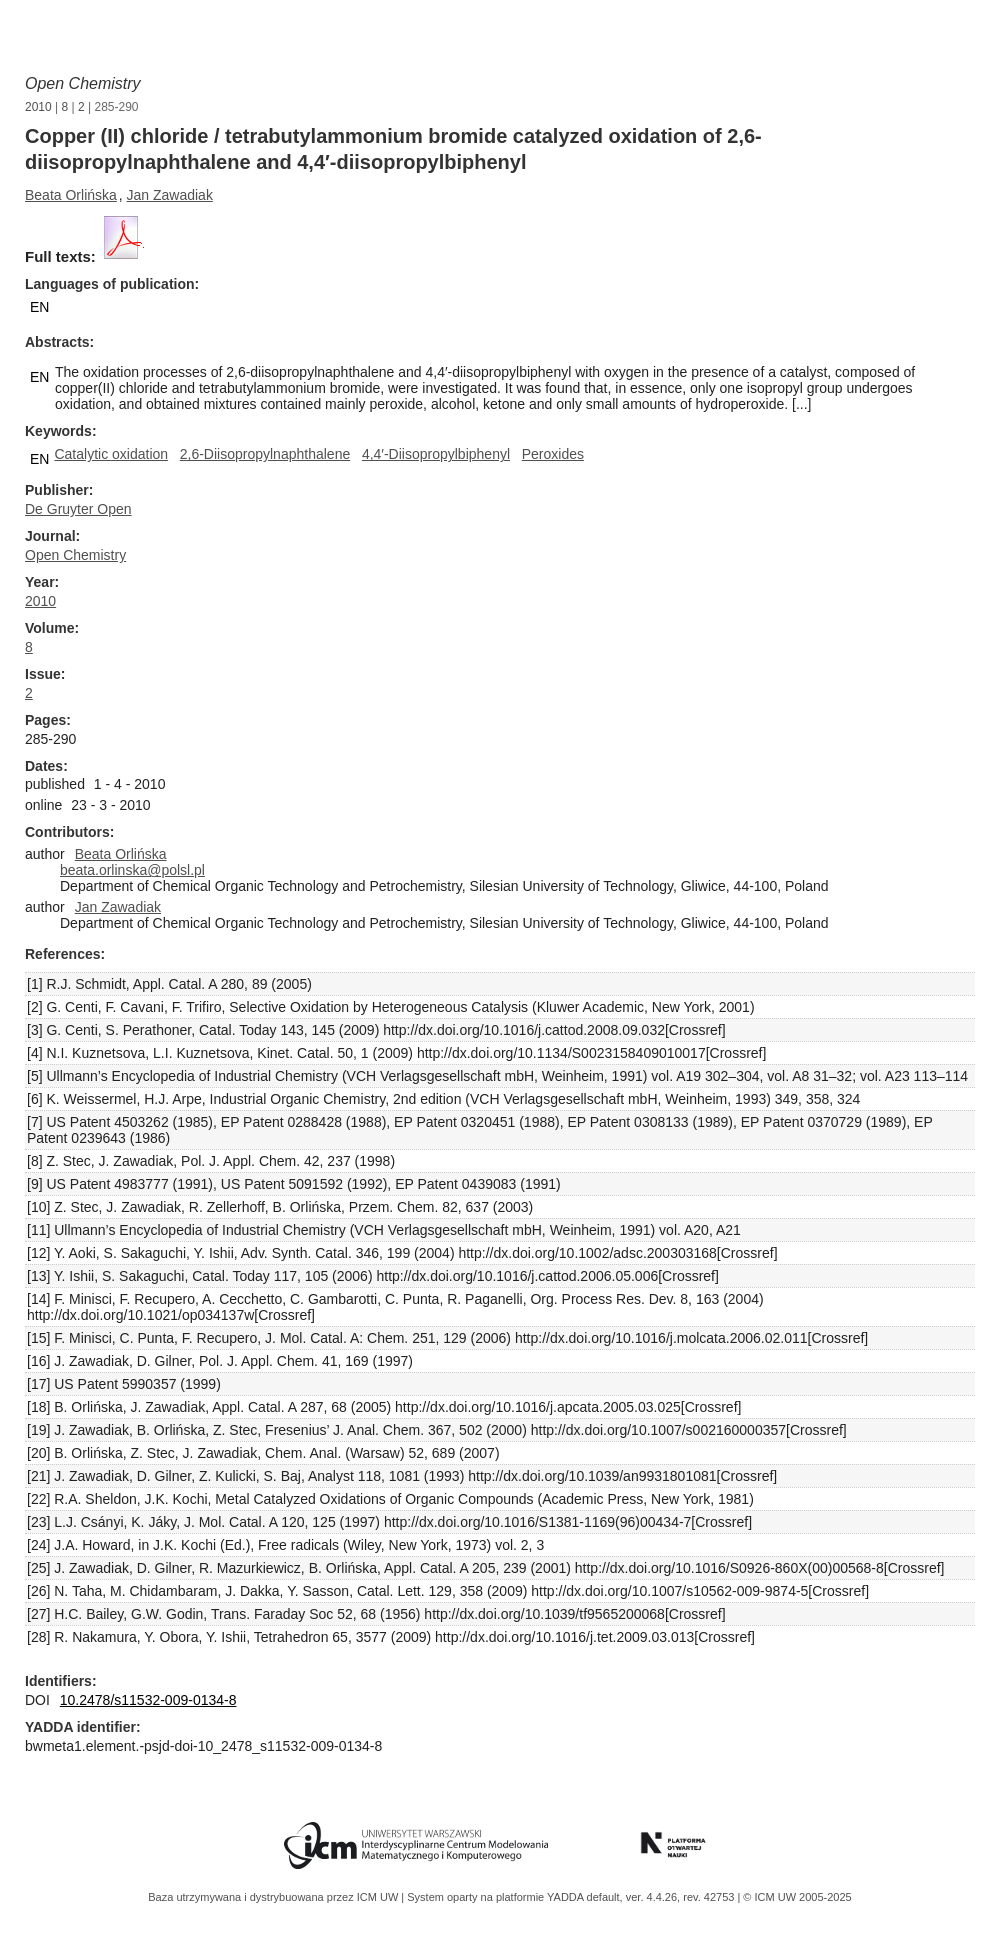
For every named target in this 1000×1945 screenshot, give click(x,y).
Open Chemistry (83, 83)
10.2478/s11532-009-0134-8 (148, 1700)
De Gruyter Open (78, 509)
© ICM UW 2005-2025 (797, 1897)
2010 (38, 107)
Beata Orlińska (71, 195)
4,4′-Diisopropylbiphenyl (436, 454)
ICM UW (379, 1897)
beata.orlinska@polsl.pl (132, 870)
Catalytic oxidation (111, 454)
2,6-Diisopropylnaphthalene (265, 454)
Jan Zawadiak (170, 195)
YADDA (567, 1897)
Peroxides (553, 454)
